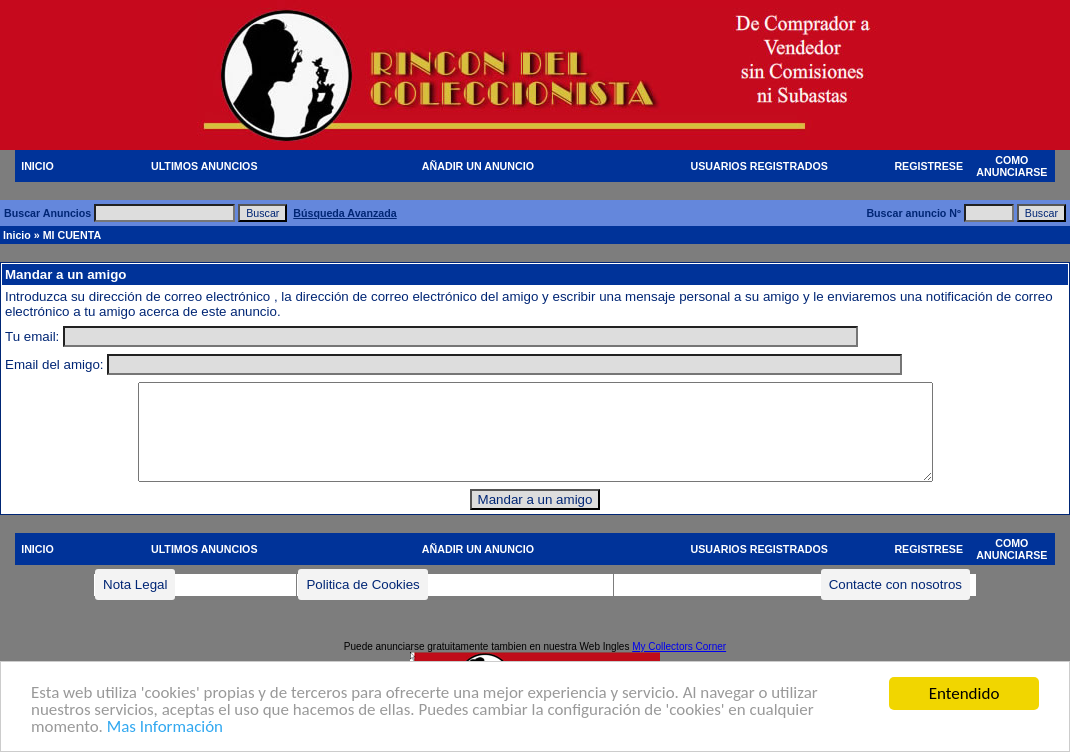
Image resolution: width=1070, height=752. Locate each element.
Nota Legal (135, 584)
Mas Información (165, 736)
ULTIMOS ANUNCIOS (204, 166)
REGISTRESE (928, 166)
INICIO (37, 166)
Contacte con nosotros (895, 584)
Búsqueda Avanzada (344, 213)
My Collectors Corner (679, 646)
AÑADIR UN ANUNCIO (478, 166)
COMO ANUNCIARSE (1011, 166)
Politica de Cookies (362, 584)
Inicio (17, 235)
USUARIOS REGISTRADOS (759, 166)
